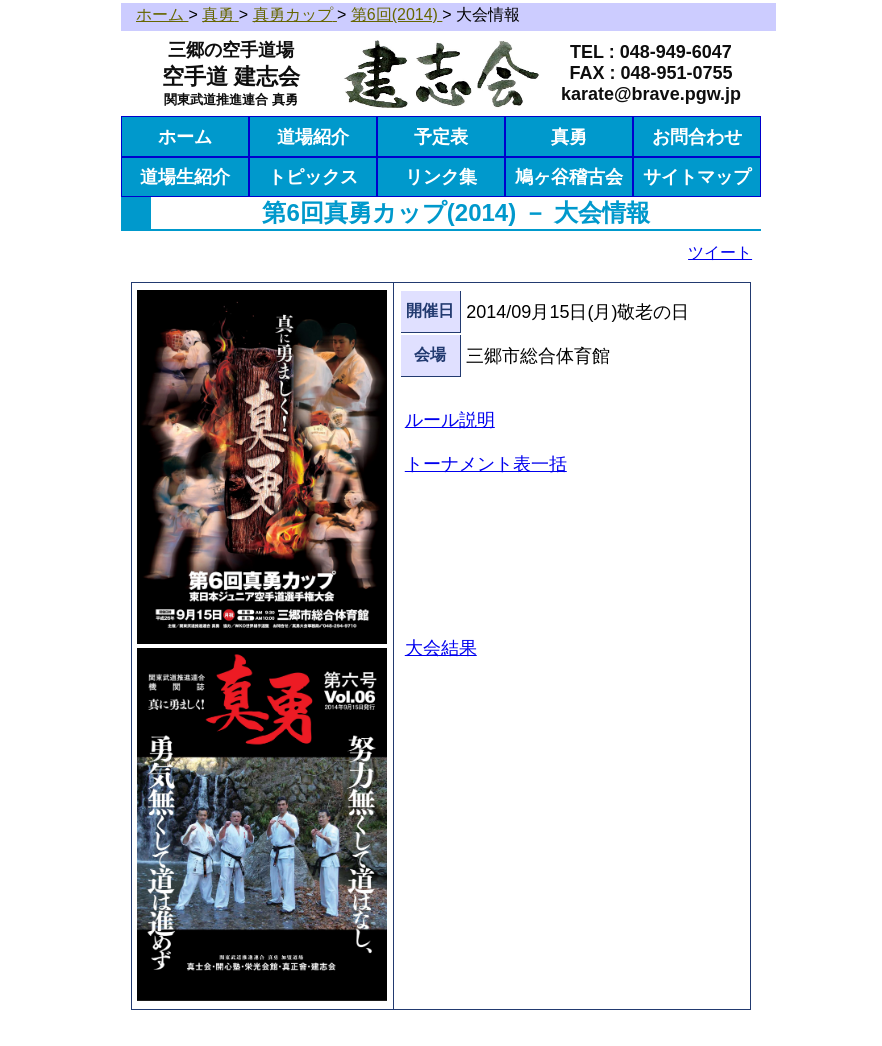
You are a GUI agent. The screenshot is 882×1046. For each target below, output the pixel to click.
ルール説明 (450, 420)
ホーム (185, 137)
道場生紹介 (185, 177)
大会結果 (441, 648)
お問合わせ (697, 137)
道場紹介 (313, 137)
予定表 (441, 137)
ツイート (720, 252)
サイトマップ (697, 177)
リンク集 (441, 177)
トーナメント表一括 (486, 464)
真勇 (569, 137)
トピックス (313, 177)
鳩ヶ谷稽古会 (569, 177)
